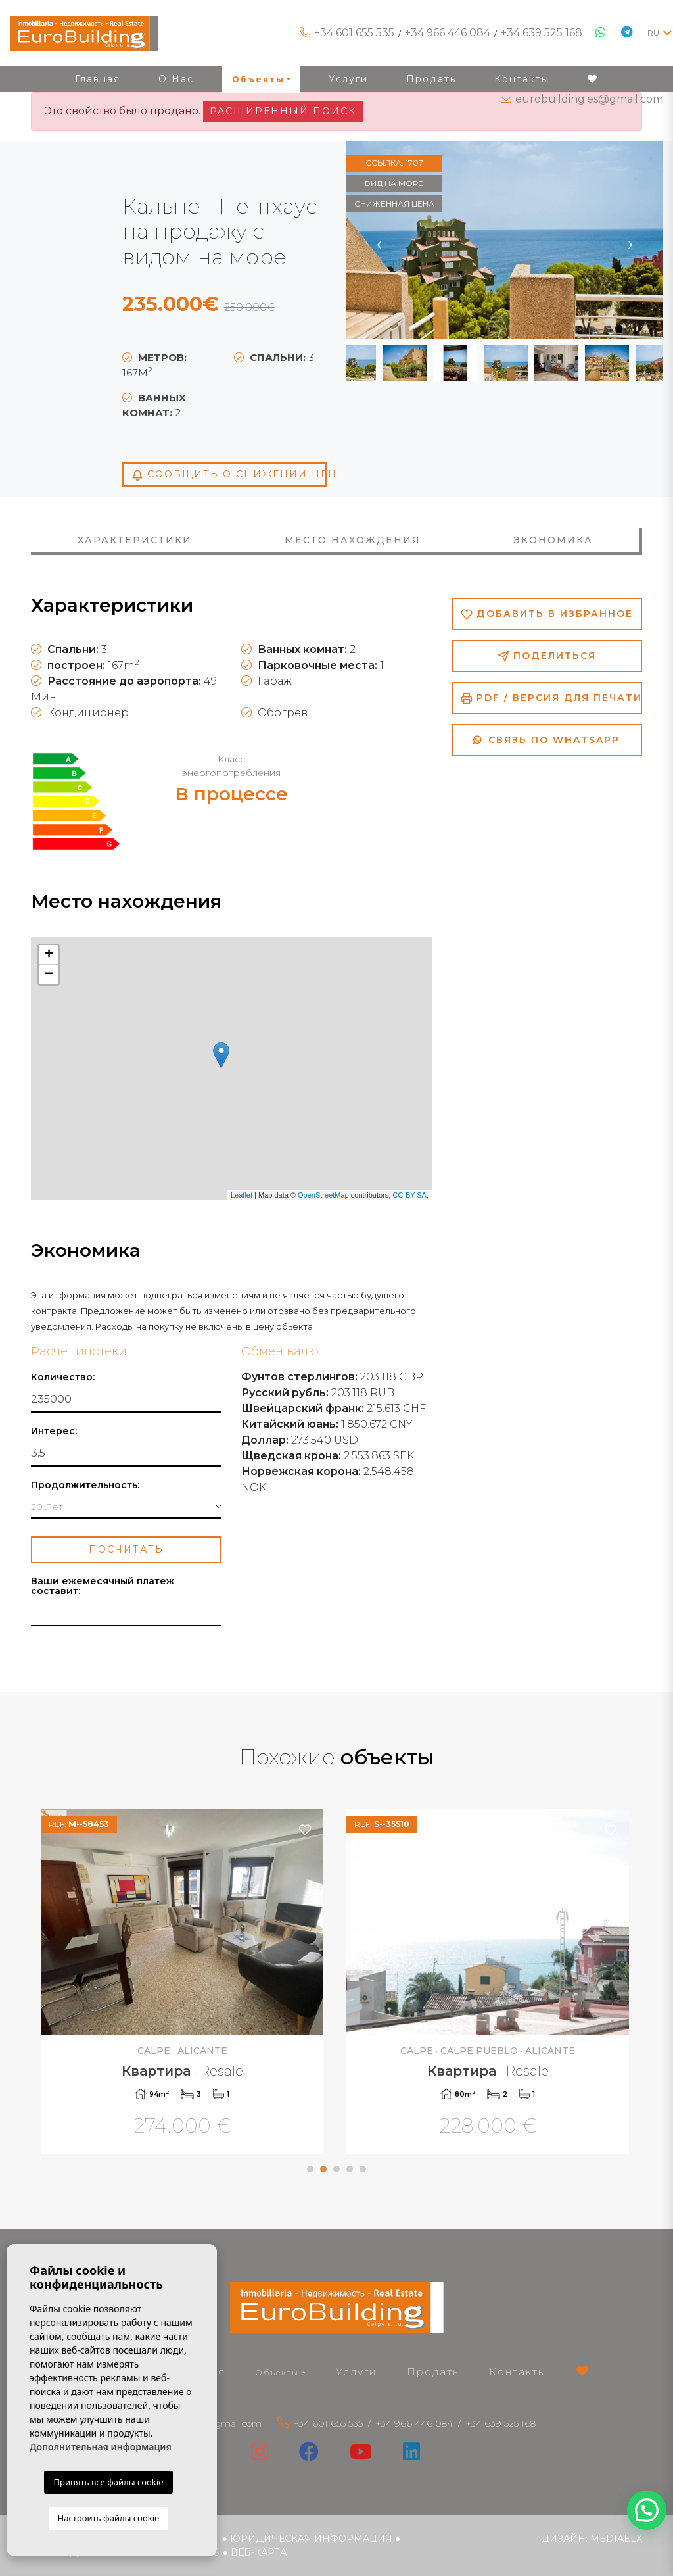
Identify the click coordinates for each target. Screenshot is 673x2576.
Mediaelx (616, 2538)
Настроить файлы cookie (109, 2518)
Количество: (63, 1377)
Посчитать (126, 1549)
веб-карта (259, 2552)
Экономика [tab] (553, 540)
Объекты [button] (277, 2372)
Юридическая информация (311, 2538)
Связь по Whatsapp (546, 740)
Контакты (517, 2372)
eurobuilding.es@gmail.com (589, 99)
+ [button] (49, 955)
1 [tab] (310, 2169)
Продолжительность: (85, 1485)
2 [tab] (323, 2169)
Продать (433, 2372)
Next (630, 240)
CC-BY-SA (409, 1195)
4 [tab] (349, 2169)
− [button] (49, 974)
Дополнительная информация (101, 2447)
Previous (379, 240)
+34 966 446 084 (447, 32)
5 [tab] (363, 2169)
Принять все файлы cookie (108, 2482)
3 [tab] (336, 2169)
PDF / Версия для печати (551, 698)
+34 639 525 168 (541, 32)
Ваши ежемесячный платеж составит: (102, 1586)
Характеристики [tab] (135, 540)
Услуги (356, 2372)
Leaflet (241, 1195)
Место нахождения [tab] (353, 540)
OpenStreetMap (323, 1195)
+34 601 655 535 (354, 32)
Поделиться (547, 656)
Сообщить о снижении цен (229, 474)
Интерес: (54, 1431)
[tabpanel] (184, 1983)
